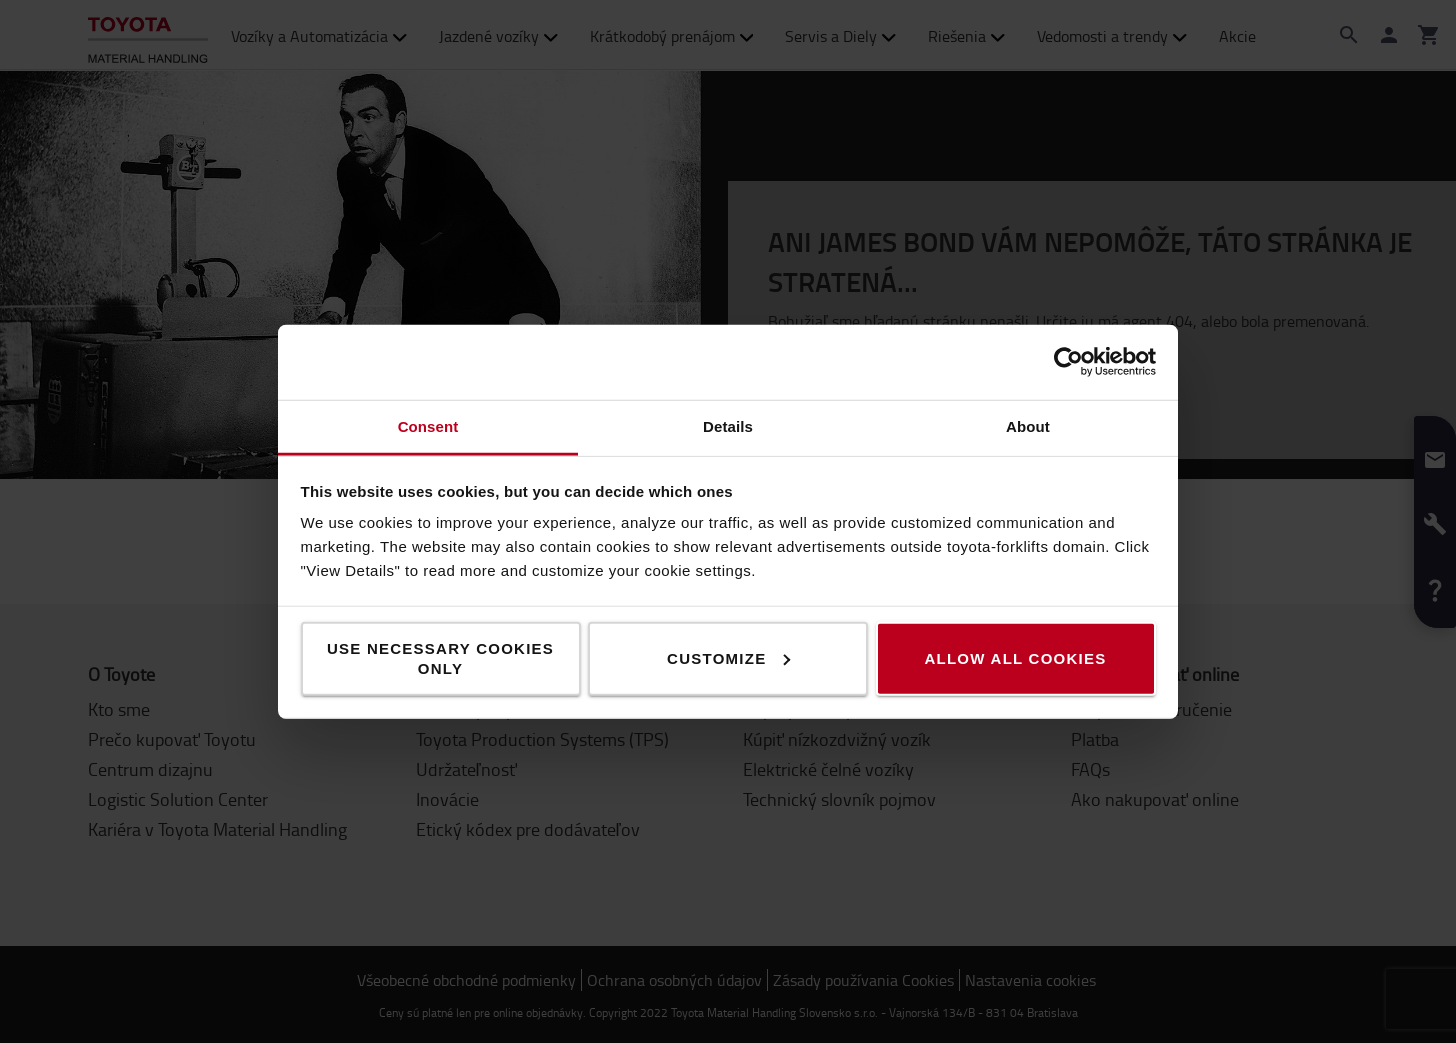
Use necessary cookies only (440, 657)
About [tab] (1028, 425)
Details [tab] (728, 425)
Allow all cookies (1015, 657)
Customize (728, 657)
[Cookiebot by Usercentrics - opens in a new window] (1068, 362)
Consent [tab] (428, 425)
